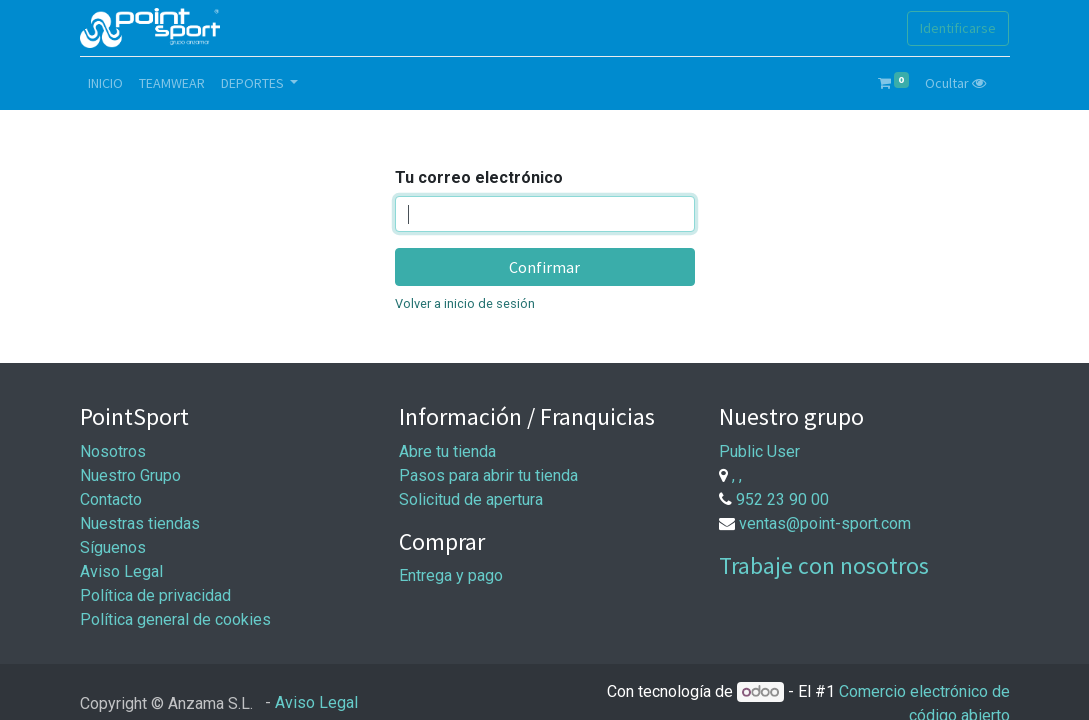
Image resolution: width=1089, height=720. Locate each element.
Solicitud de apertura (471, 499)
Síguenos (113, 547)
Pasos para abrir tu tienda (488, 475)
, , (737, 475)
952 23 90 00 (782, 499)
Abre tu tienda (447, 451)
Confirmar (544, 267)
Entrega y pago (451, 575)
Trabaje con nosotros (824, 565)
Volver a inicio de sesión (465, 303)
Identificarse (958, 28)
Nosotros (113, 451)
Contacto (111, 499)
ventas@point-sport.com (825, 523)
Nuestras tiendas (140, 523)
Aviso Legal (121, 571)
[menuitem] (105, 83)
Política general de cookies (175, 619)
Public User (759, 451)
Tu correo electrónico (479, 177)
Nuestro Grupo (130, 475)
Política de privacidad (155, 595)
